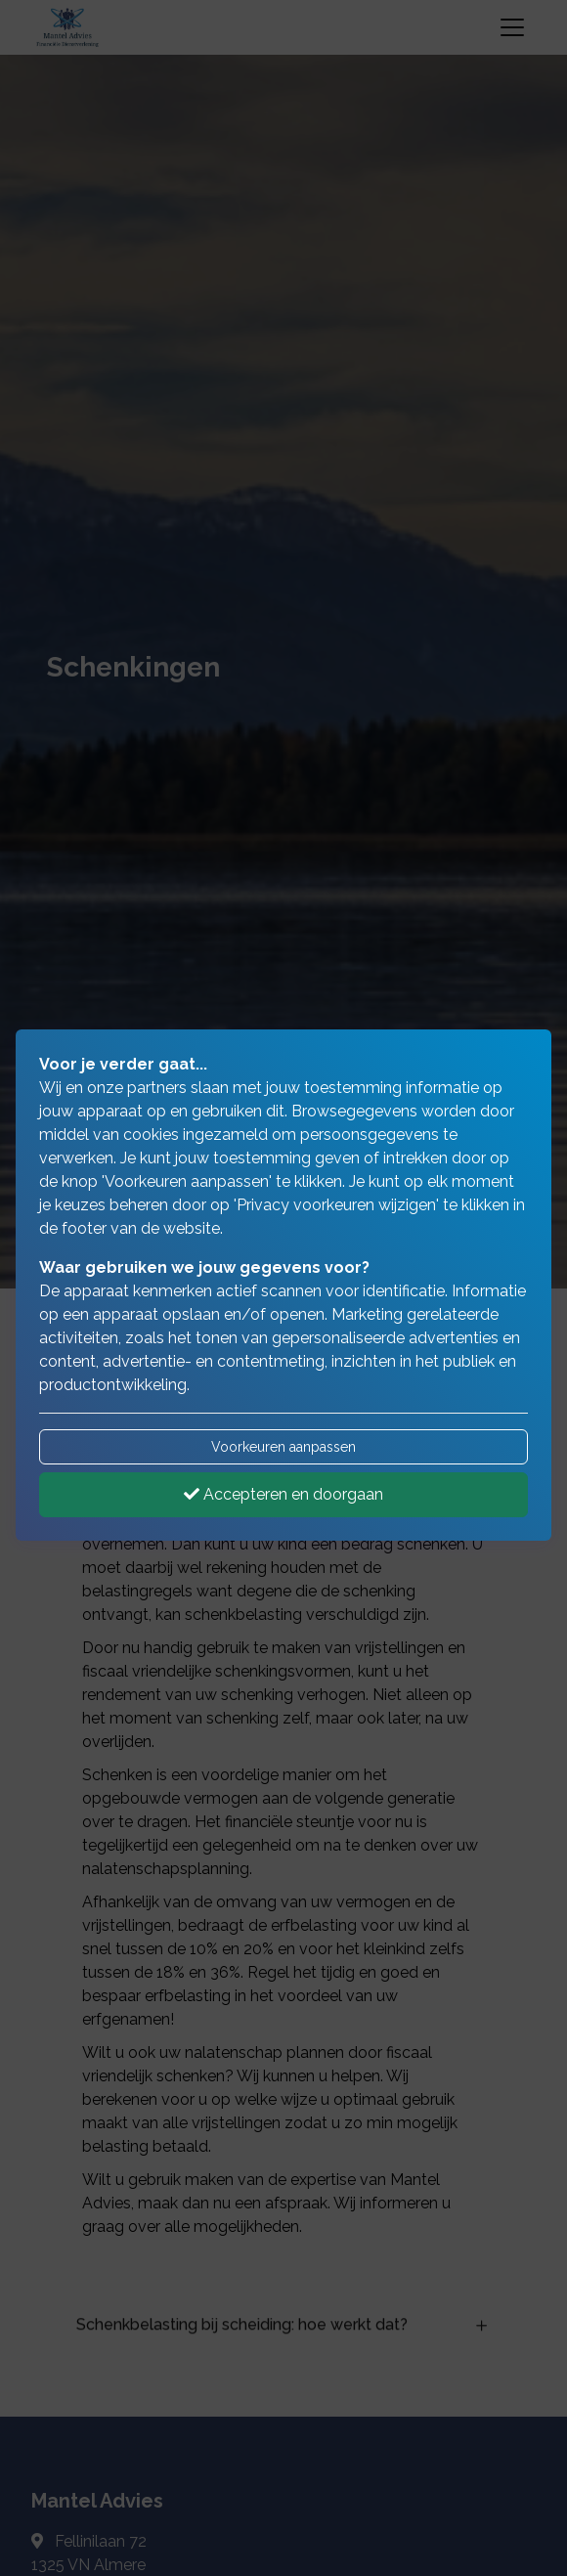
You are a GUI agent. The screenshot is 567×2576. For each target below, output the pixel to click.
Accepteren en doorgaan (283, 1494)
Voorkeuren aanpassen (283, 1447)
